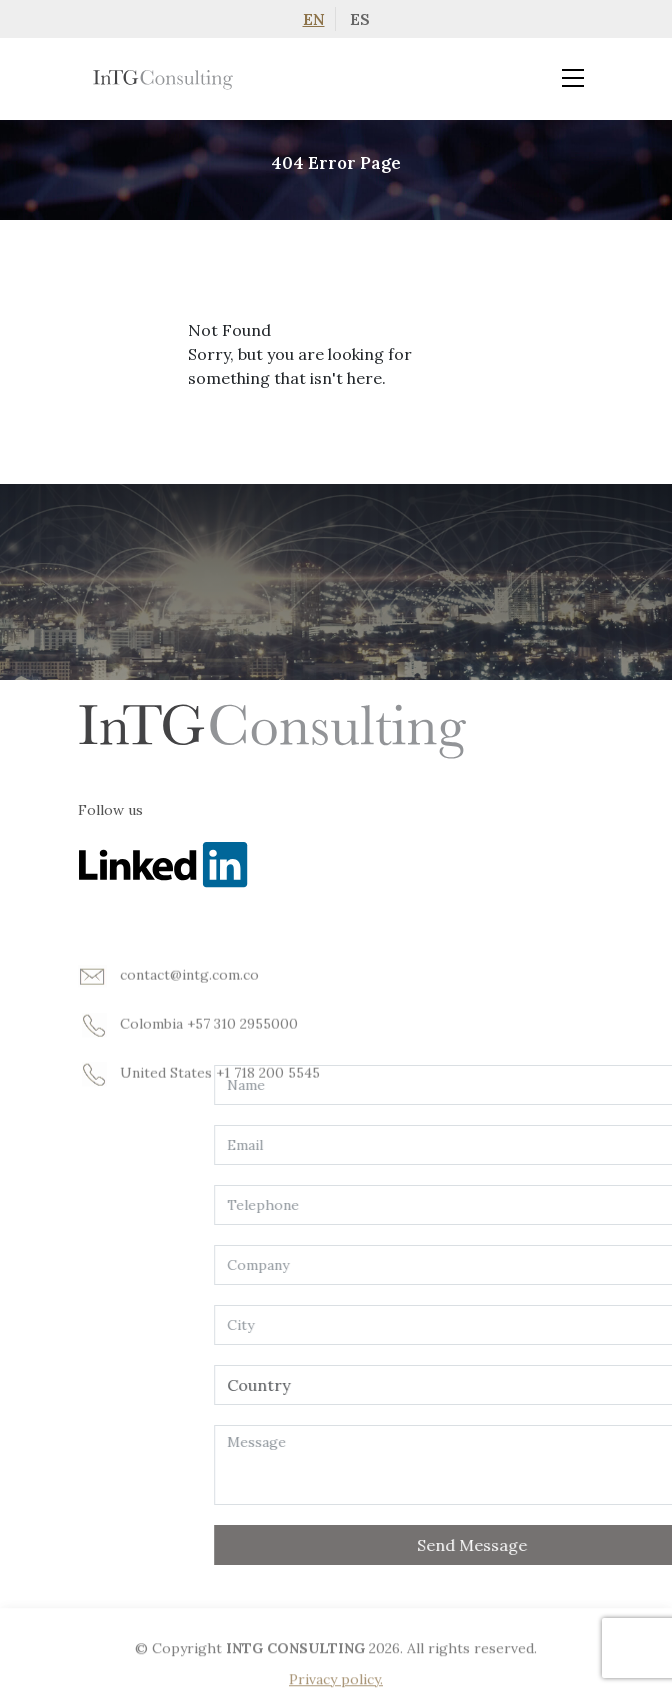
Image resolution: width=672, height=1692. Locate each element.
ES (360, 19)
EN (314, 19)
